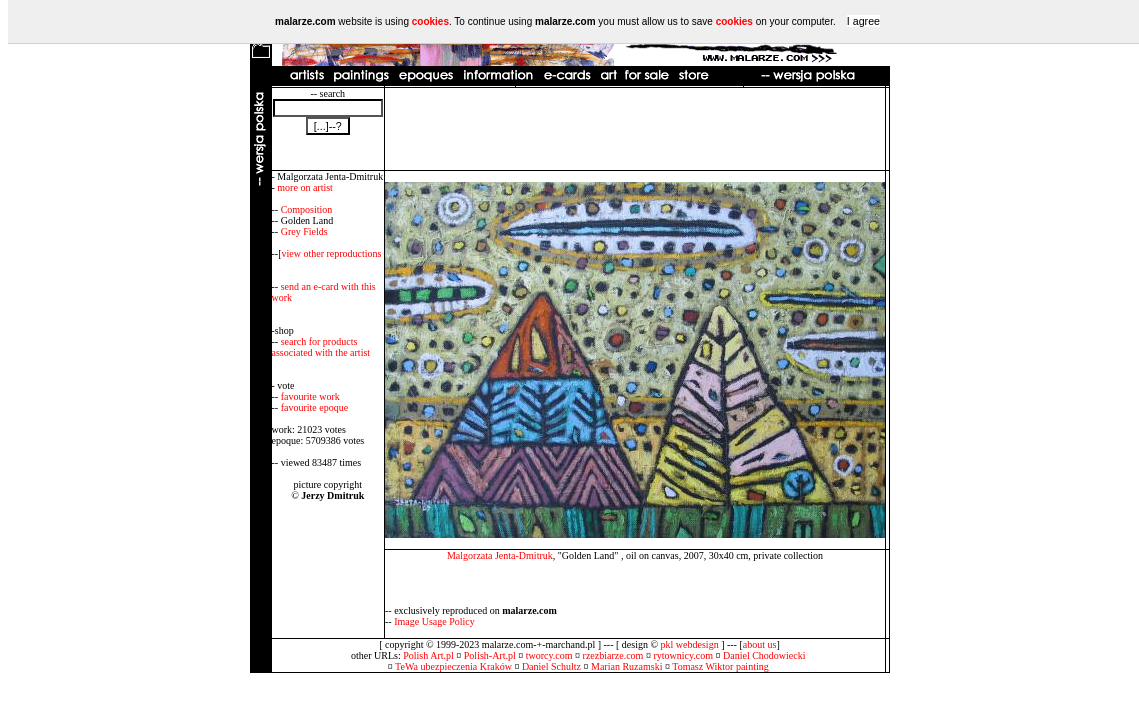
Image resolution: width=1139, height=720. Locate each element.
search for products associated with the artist (321, 347)
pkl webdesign (690, 644)
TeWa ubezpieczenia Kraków (453, 666)
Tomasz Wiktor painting (720, 666)
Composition (307, 209)
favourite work (310, 396)
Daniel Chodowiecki (764, 655)
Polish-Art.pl (490, 655)
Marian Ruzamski (626, 666)
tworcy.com (549, 655)
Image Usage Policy (434, 621)
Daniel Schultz (551, 666)
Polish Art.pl (428, 655)
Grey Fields (304, 231)
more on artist (305, 187)
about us (760, 644)
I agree (863, 21)
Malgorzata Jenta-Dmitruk (500, 555)
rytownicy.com (683, 655)
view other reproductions (332, 253)
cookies (430, 21)
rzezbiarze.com (613, 655)
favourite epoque (314, 407)
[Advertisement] (635, 129)
